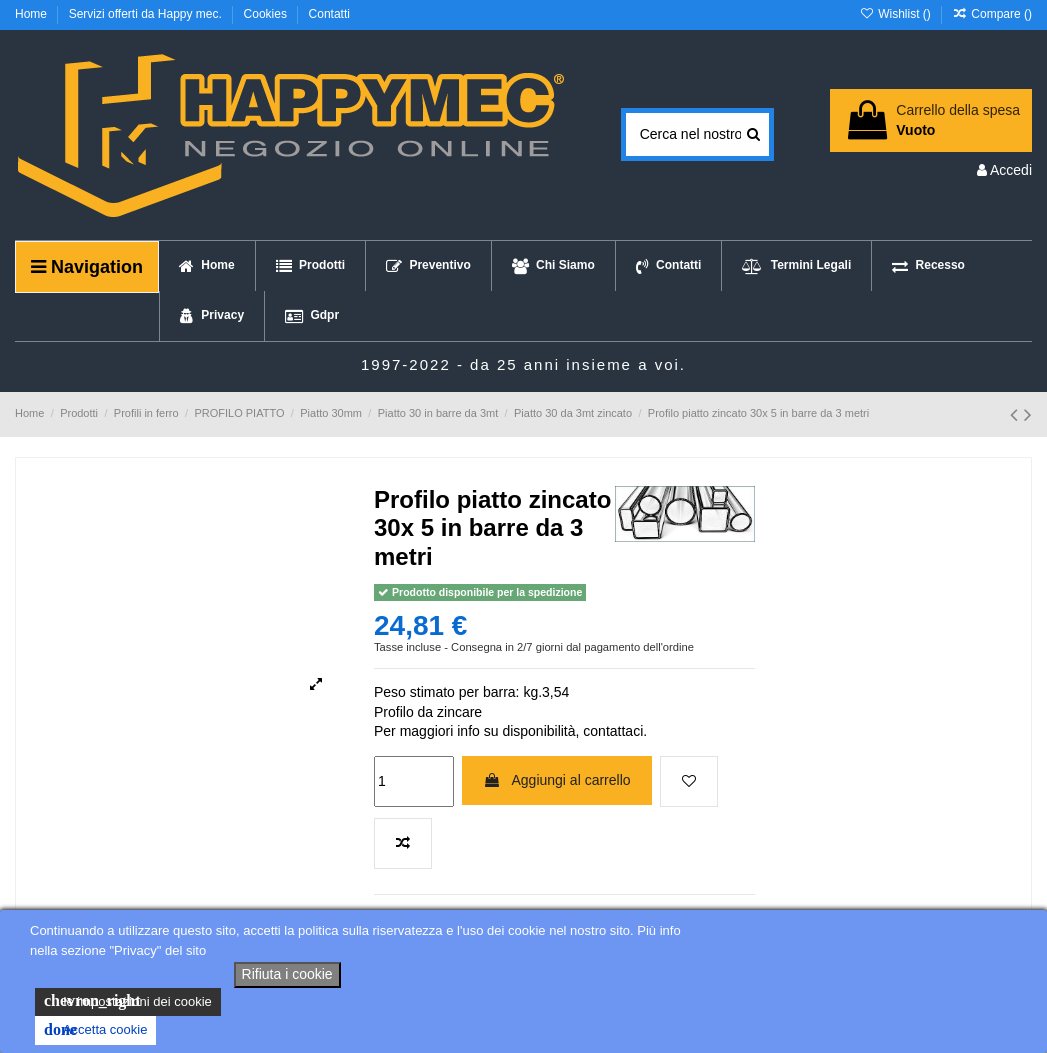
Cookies (267, 14)
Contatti (329, 14)
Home (32, 14)
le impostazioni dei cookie (128, 1001)
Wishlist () (896, 14)
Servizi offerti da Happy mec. (147, 14)
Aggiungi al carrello (556, 780)
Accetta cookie (95, 1030)
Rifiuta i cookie (287, 974)
